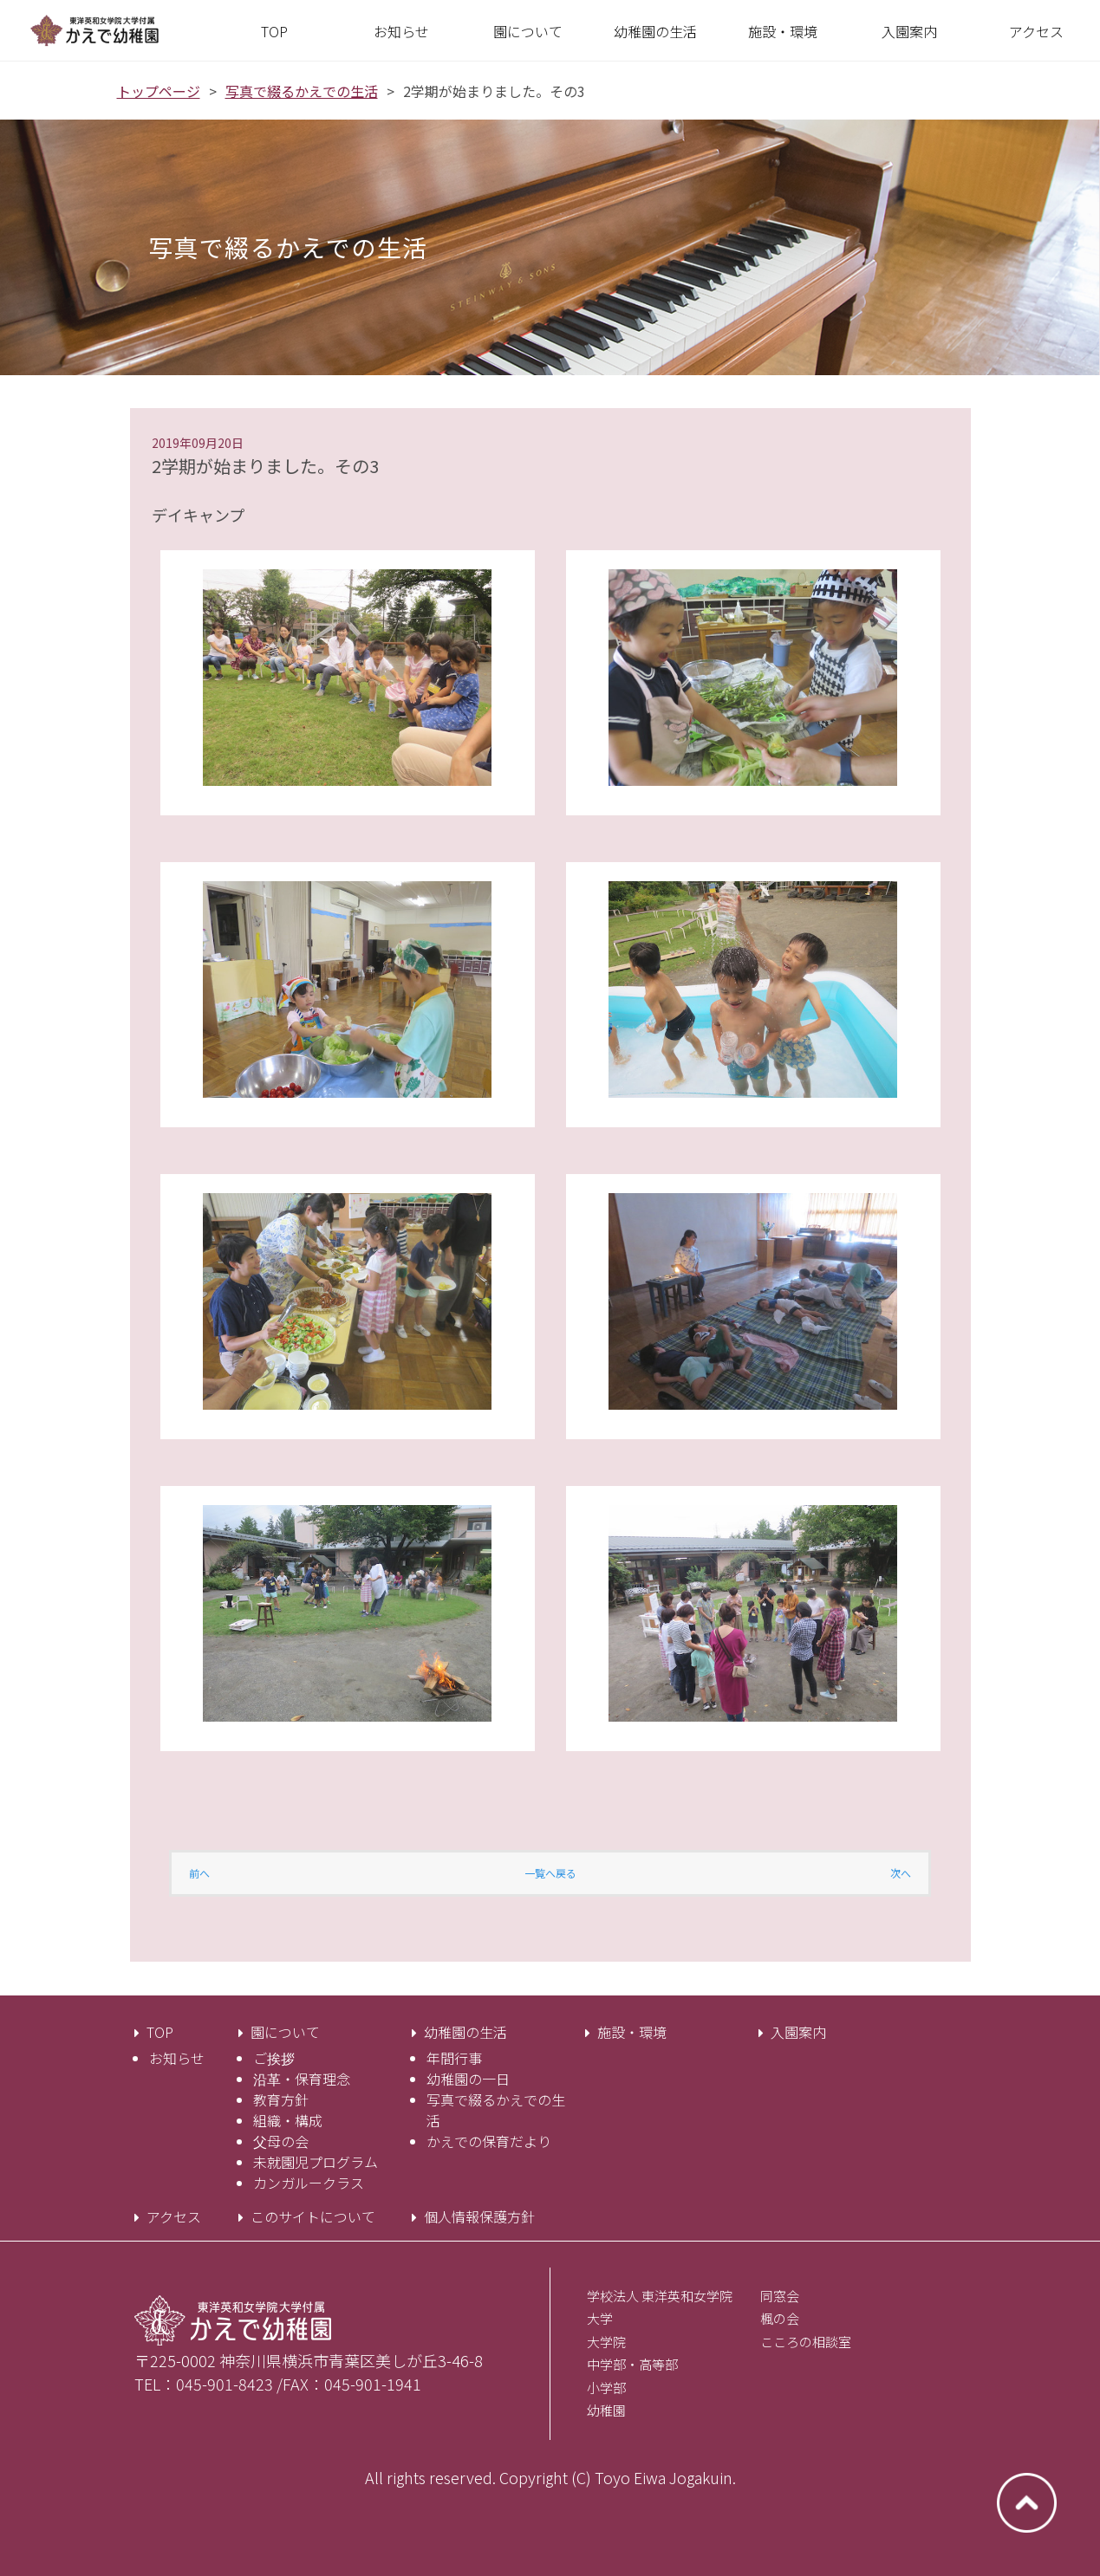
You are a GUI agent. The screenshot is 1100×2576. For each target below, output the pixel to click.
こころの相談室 (805, 2342)
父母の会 (281, 2141)
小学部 (606, 2387)
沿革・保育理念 (301, 2078)
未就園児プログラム (315, 2161)
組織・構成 (287, 2120)
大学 (600, 2318)
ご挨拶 (274, 2057)
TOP (159, 2031)
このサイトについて (313, 2216)
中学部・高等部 (632, 2364)
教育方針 (281, 2099)
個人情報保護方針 (479, 2216)
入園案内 (798, 2031)
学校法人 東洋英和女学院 (659, 2296)
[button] (528, 31)
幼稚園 (606, 2410)
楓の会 (779, 2318)
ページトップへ (1027, 2503)
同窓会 (779, 2296)
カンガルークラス (308, 2182)
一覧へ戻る (550, 1872)
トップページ (158, 91)
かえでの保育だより (488, 2141)
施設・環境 (632, 2031)
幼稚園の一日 (468, 2078)
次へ (900, 1872)
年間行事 (454, 2057)
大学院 (606, 2342)
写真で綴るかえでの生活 (301, 91)
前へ (199, 1872)
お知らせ (177, 2057)
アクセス (173, 2216)
